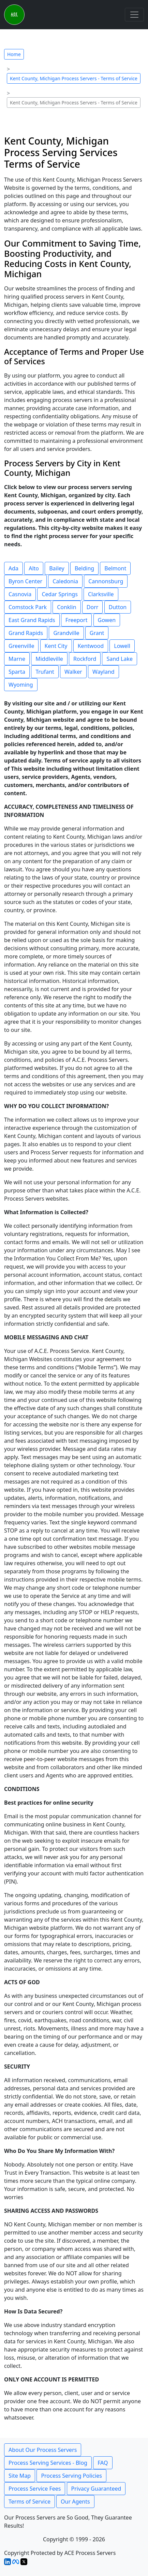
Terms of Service (29, 2501)
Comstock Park (28, 607)
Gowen (107, 620)
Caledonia (65, 581)
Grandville (66, 633)
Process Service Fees (35, 2488)
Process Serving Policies (71, 2475)
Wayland (103, 671)
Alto (34, 568)
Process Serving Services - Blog (48, 2462)
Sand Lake (119, 659)
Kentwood (91, 646)
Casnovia (20, 594)
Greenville (21, 646)
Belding (84, 568)
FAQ (103, 2462)
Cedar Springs (59, 594)
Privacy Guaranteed (96, 2488)
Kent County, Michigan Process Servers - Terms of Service (73, 78)
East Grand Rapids (32, 620)
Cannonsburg (105, 581)
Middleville (49, 659)
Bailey (56, 568)
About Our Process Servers (43, 2450)
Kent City (56, 646)
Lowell (122, 646)
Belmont (115, 568)
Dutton (118, 607)
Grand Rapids (26, 633)
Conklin (66, 607)
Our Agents (75, 2501)
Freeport (76, 620)
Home (14, 54)
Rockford (84, 659)
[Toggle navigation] (134, 14)
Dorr (93, 607)
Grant (97, 633)
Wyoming (21, 684)
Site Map (20, 2475)
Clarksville (101, 594)
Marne (17, 659)
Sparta (17, 671)
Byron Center (25, 581)
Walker (73, 671)
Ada (13, 568)
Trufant (44, 671)
